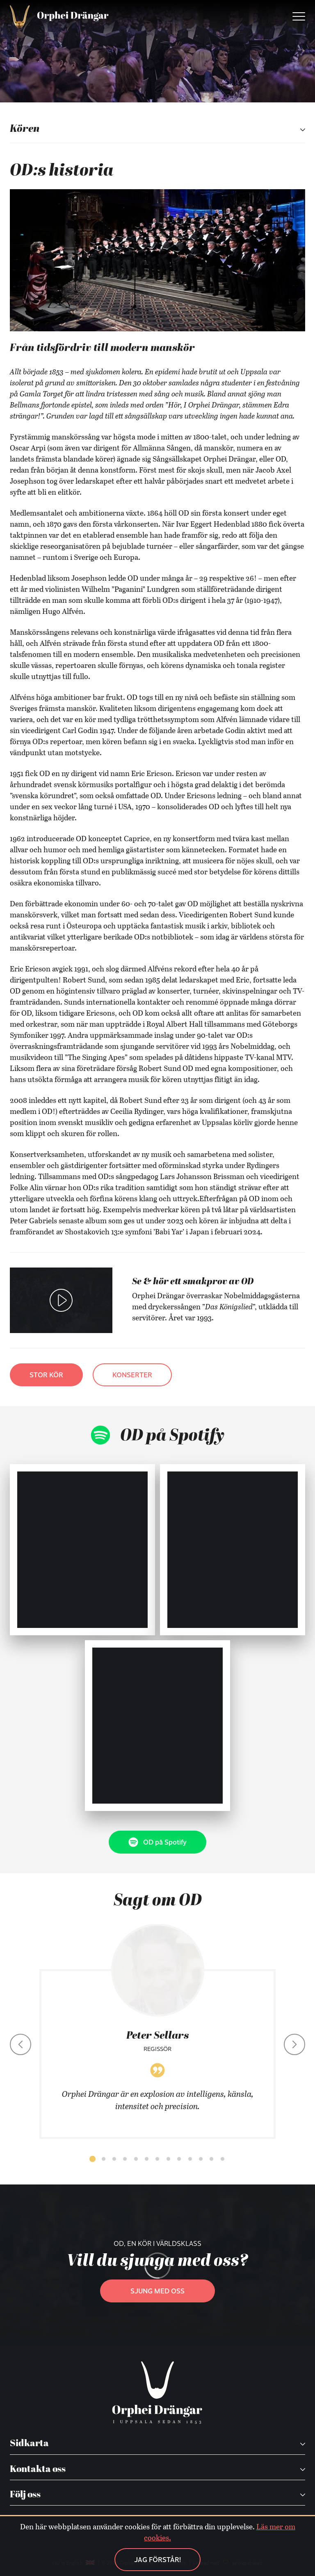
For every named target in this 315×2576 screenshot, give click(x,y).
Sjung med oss (157, 2290)
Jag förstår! (157, 2559)
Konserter (132, 1374)
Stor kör (46, 1374)
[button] (92, 2159)
